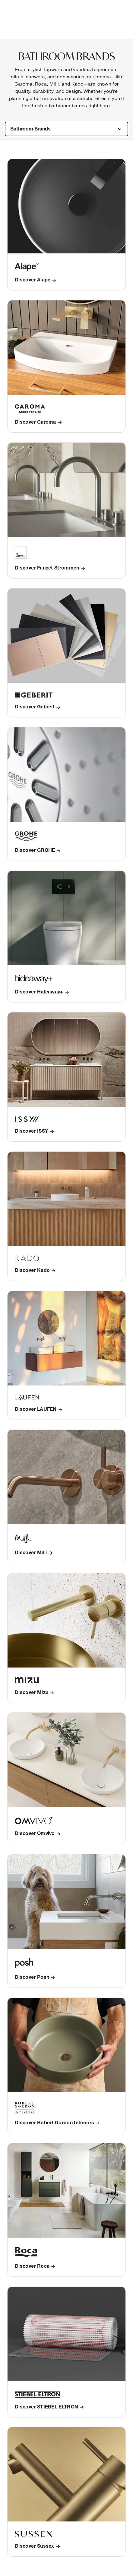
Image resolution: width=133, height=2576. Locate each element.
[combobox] (66, 129)
